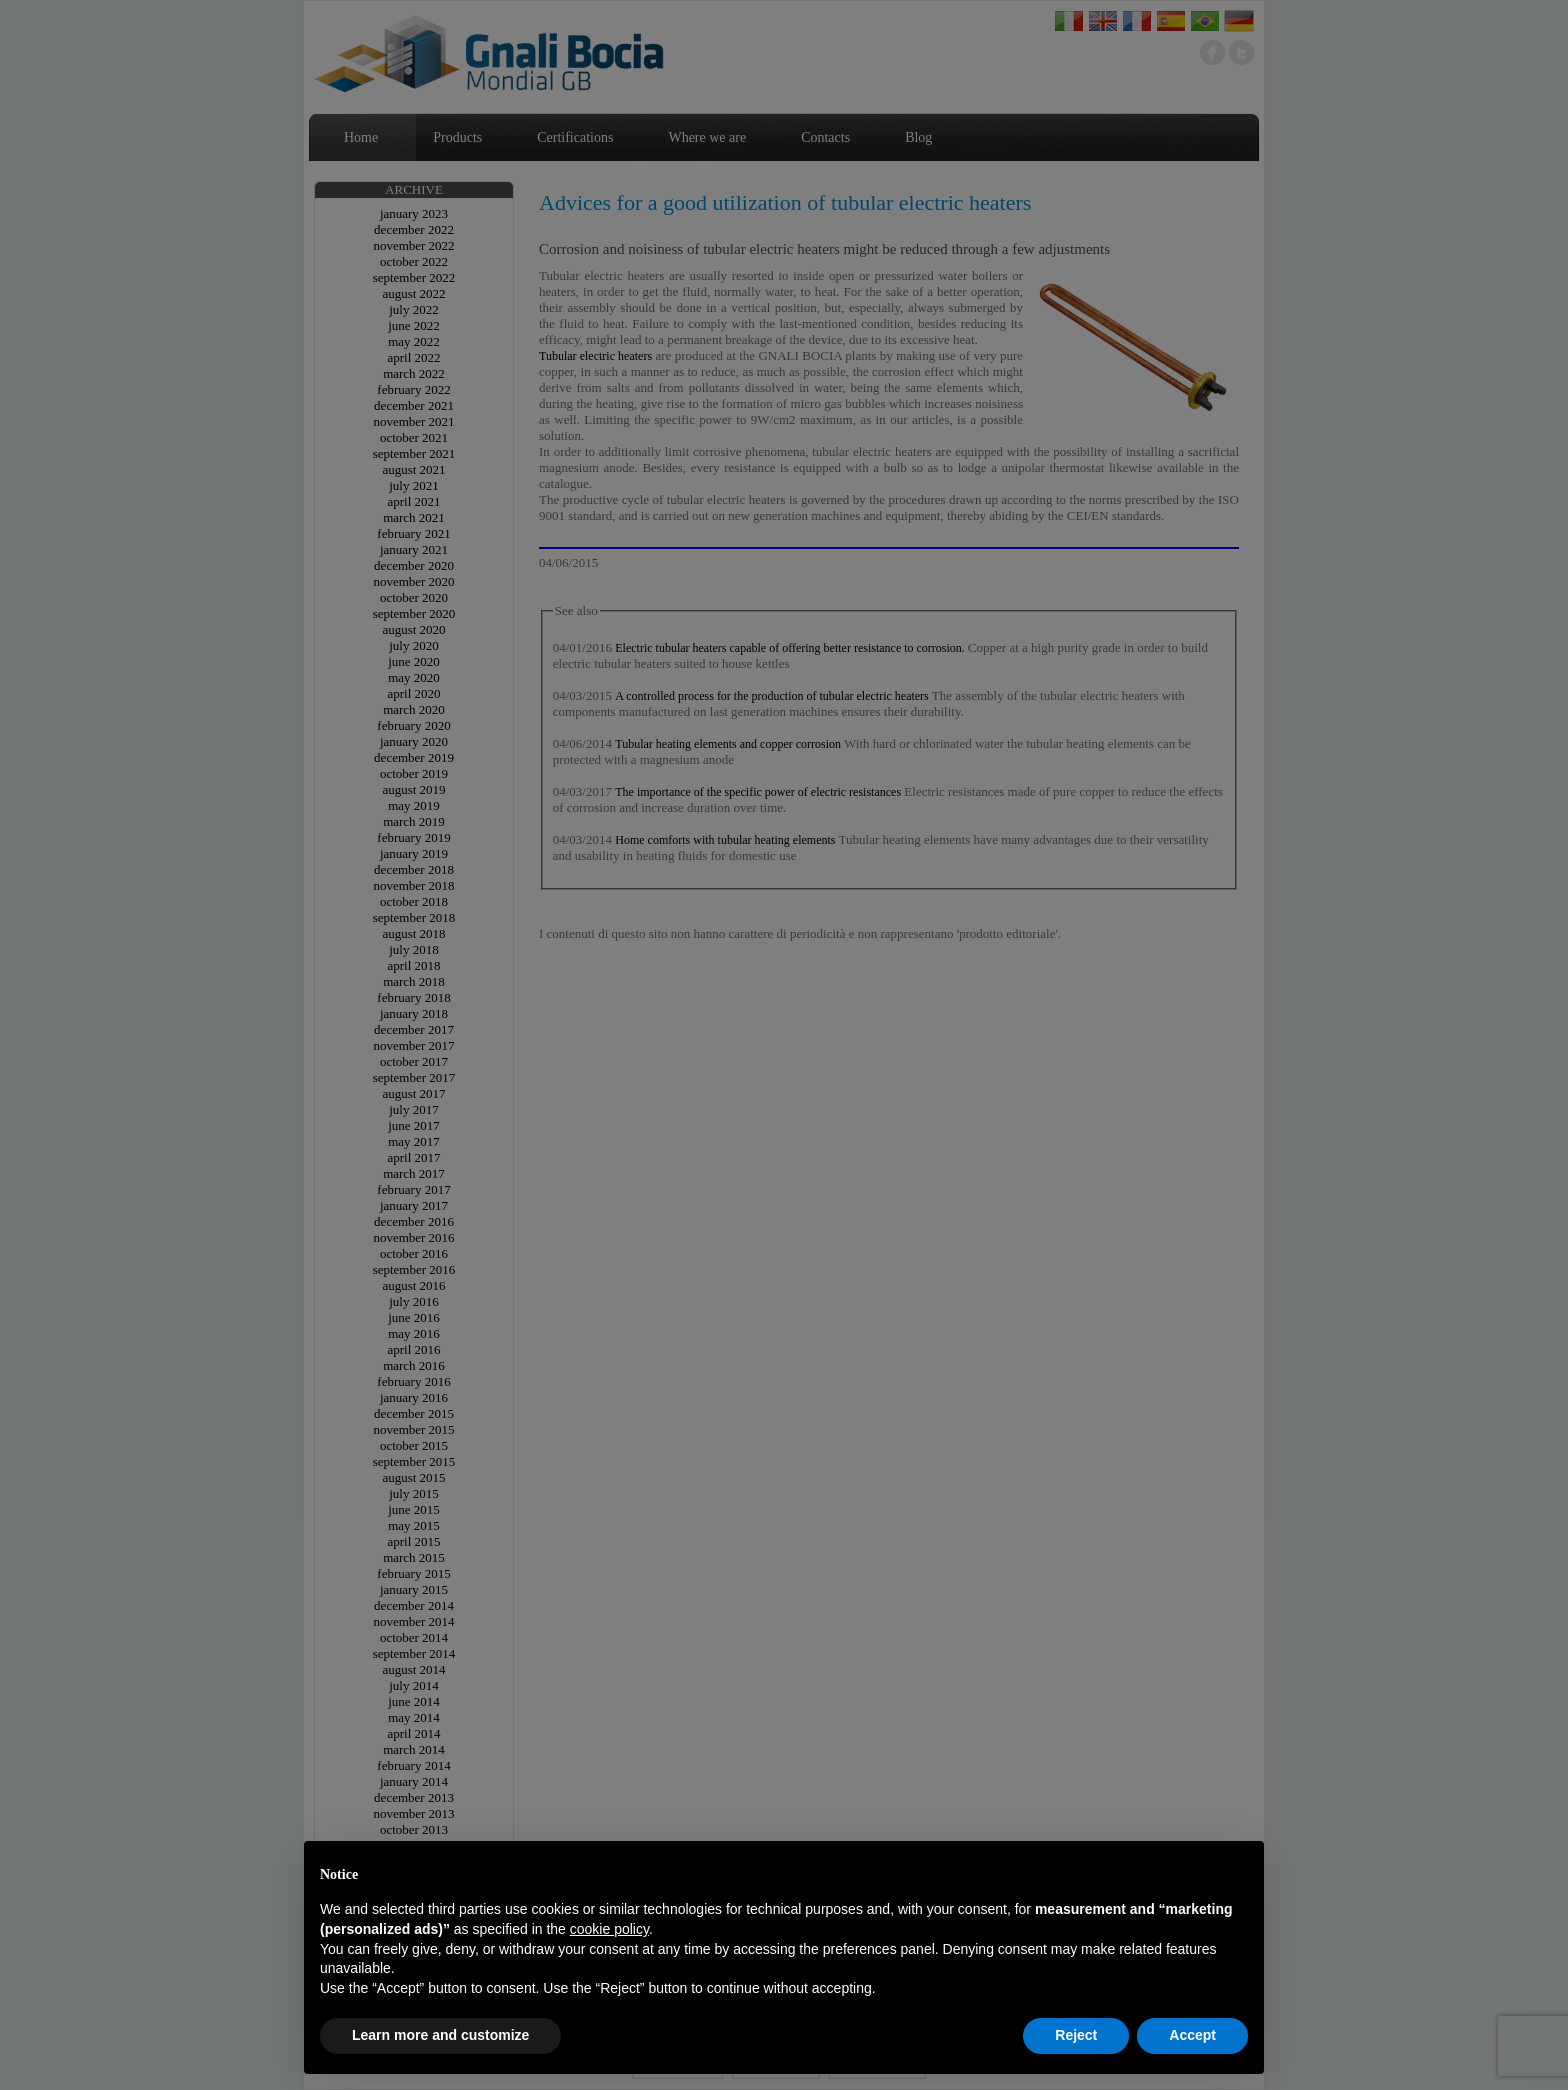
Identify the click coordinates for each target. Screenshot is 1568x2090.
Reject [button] (1076, 2035)
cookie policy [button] (609, 1929)
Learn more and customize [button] (440, 2035)
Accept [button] (1192, 2035)
